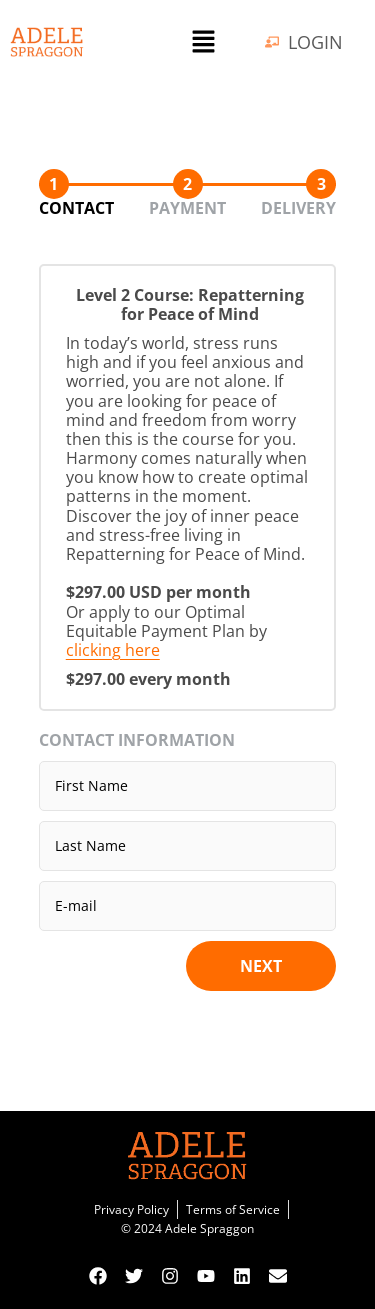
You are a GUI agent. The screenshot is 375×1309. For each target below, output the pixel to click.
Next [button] (261, 966)
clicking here (113, 650)
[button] (203, 42)
